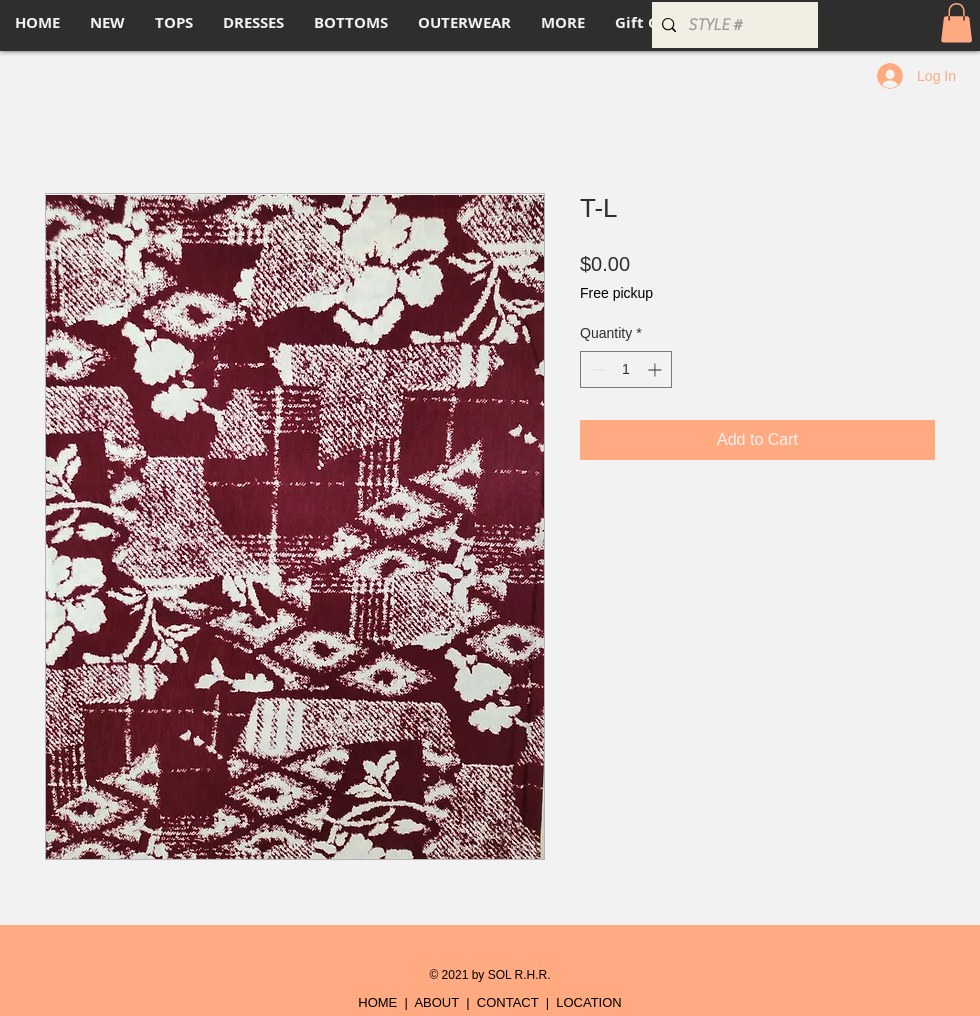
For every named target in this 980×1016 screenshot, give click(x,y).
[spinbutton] (626, 369)
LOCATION (589, 1002)
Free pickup (616, 293)
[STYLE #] (732, 25)
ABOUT (436, 1002)
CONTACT (508, 1002)
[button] (956, 22)
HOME (377, 1002)
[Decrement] (595, 369)
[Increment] (656, 369)
